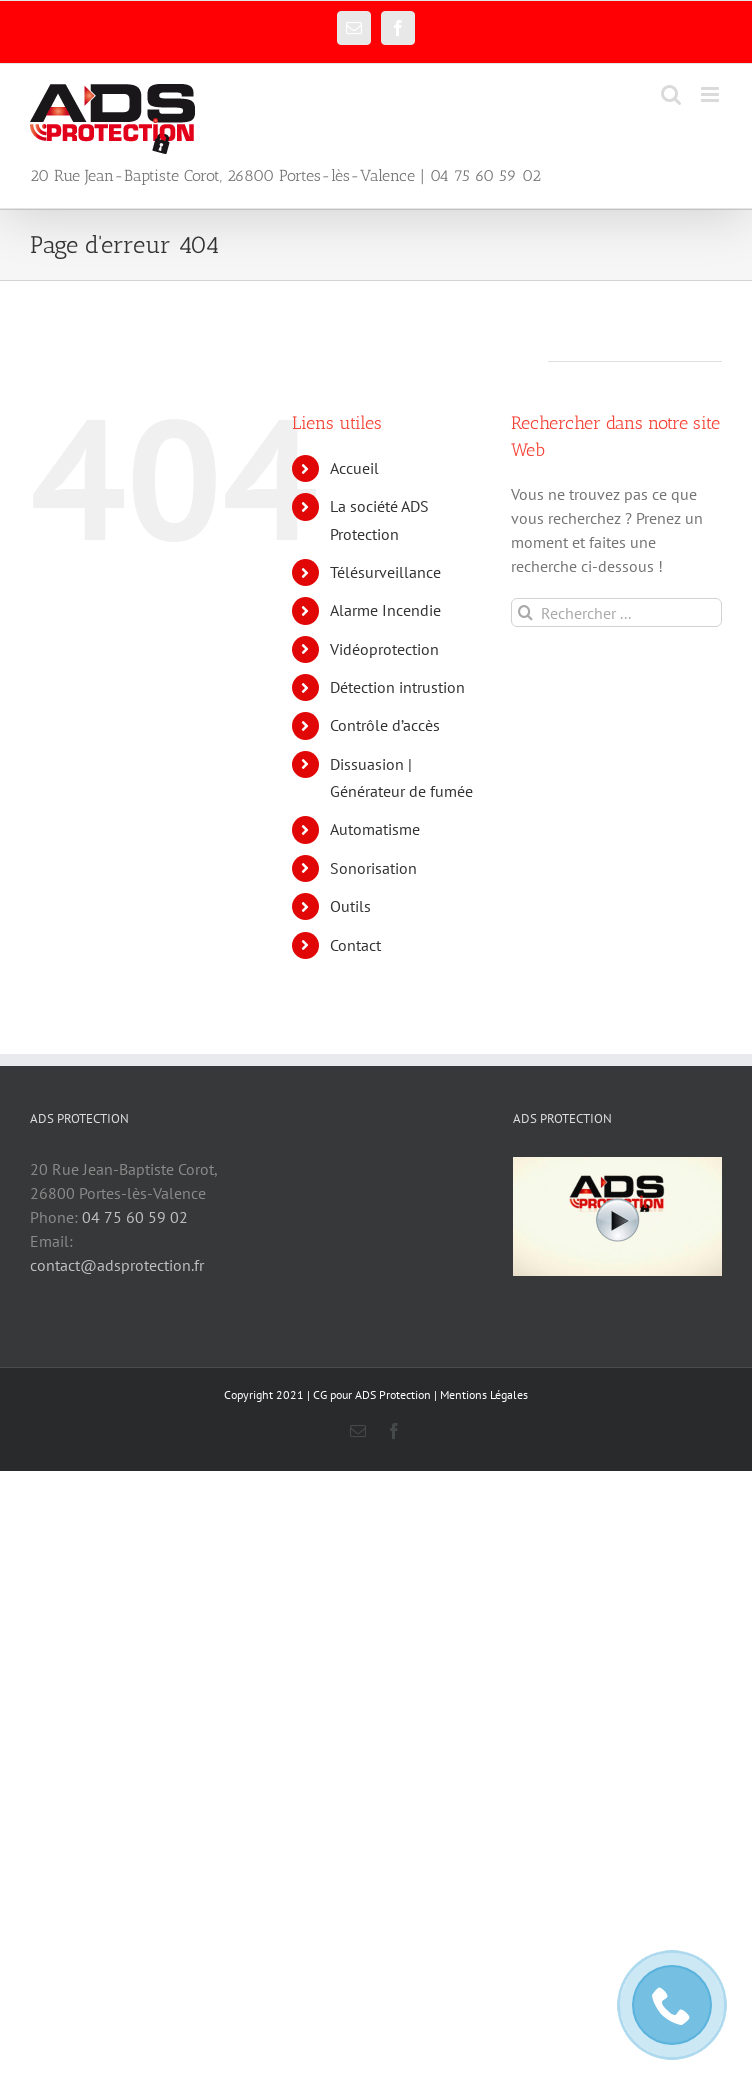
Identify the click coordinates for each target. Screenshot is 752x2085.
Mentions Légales (484, 1394)
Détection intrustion (397, 687)
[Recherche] (525, 612)
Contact (355, 945)
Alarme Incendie (385, 610)
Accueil (354, 468)
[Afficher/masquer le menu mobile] (711, 94)
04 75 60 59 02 (135, 1217)
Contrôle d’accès (385, 725)
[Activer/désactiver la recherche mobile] (671, 94)
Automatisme (375, 829)
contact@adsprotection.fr (117, 1265)
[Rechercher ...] (616, 612)
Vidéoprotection (384, 649)
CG (320, 1394)
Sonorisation (373, 868)
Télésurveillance (385, 572)
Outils (350, 906)
